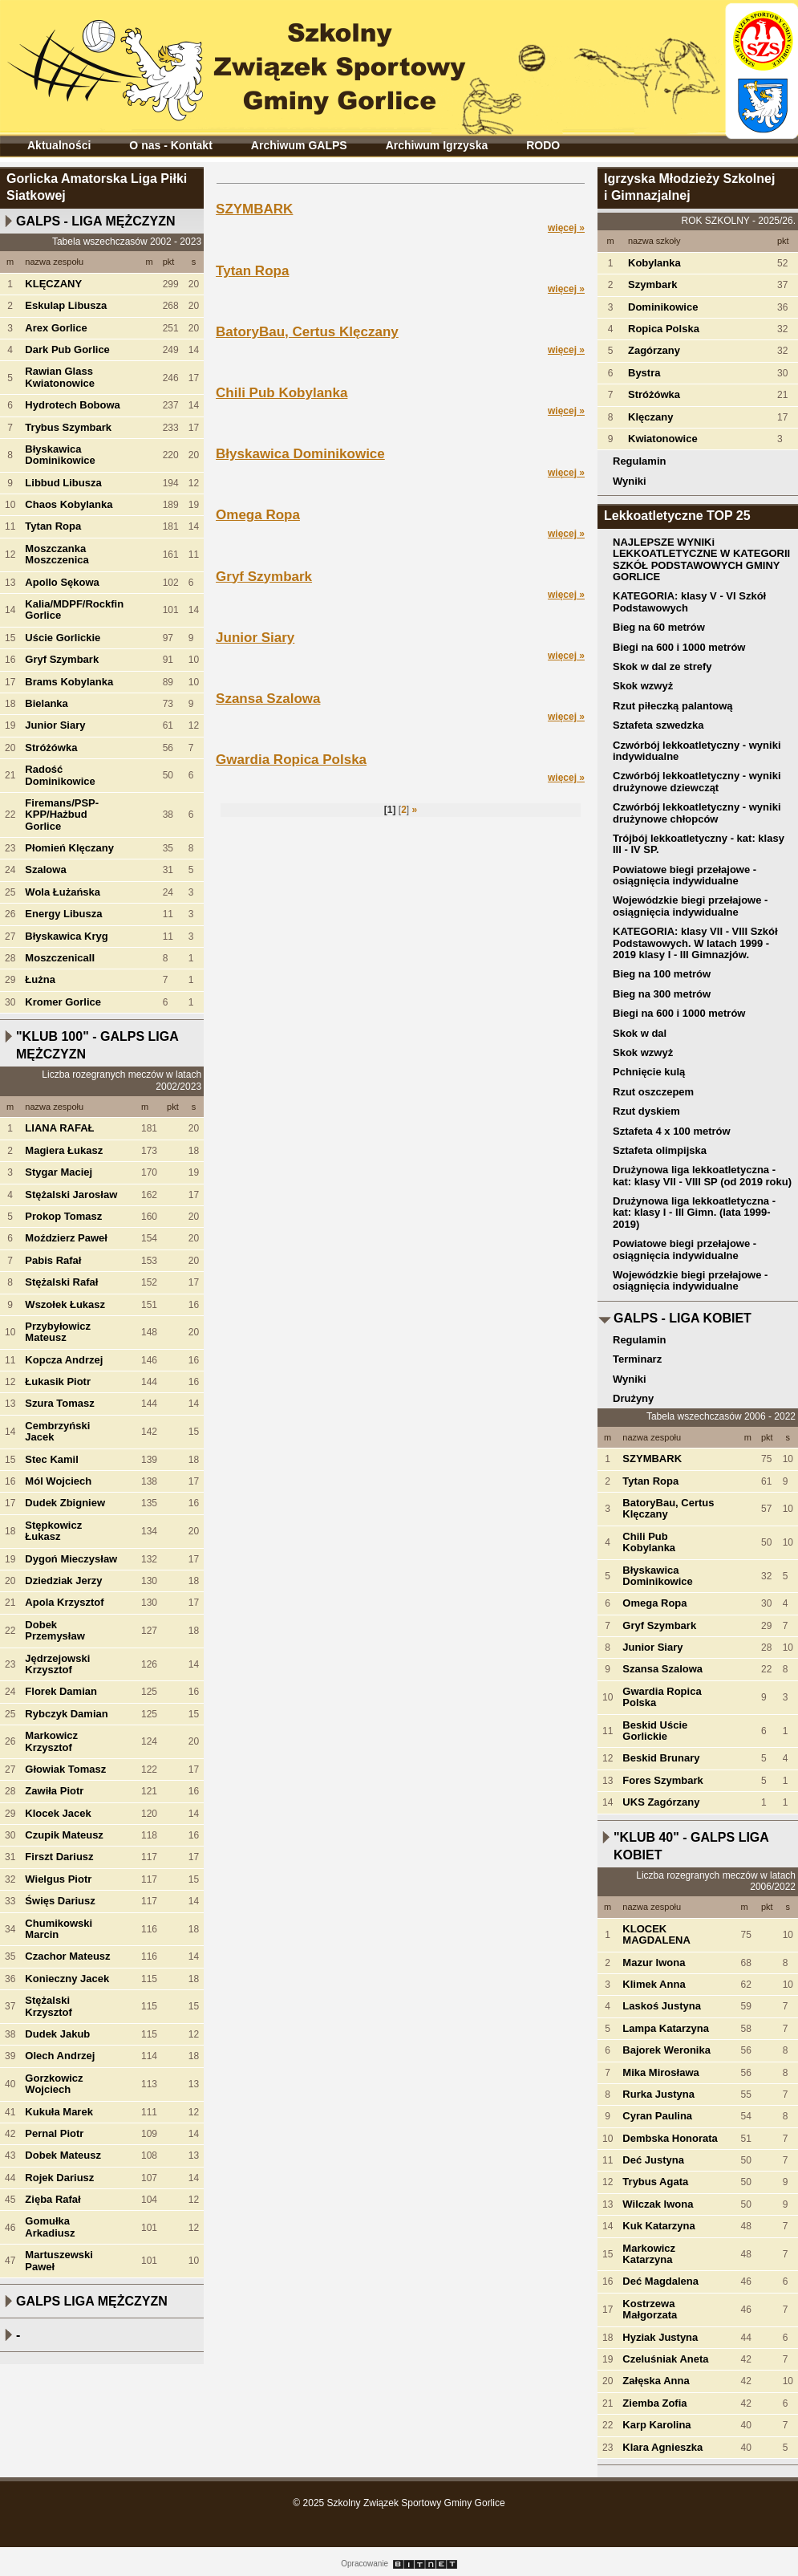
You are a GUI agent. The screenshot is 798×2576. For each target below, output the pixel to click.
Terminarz (637, 1359)
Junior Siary (55, 725)
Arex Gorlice (56, 328)
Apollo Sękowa (62, 582)
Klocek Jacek (58, 1813)
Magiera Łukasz (64, 1150)
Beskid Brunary (660, 1758)
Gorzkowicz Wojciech (54, 2083)
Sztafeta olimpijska (660, 1150)
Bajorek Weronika (666, 2050)
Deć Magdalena (660, 2281)
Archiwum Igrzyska (437, 145)
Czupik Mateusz (64, 1835)
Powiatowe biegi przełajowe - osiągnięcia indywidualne (684, 875)
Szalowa (45, 869)
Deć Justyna (653, 2160)
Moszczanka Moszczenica (56, 554)
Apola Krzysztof (64, 1602)
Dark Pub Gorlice (67, 349)
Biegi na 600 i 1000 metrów (679, 647)
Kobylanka (654, 263)
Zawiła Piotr (54, 1791)
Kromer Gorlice (63, 1002)
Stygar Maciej (58, 1172)
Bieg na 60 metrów (659, 627)
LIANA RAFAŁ (59, 1128)
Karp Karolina (656, 2425)
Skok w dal (639, 1033)
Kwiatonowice (663, 439)
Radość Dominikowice (60, 774)
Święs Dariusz (60, 1901)
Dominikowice (663, 307)
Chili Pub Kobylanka (281, 392)
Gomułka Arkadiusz (50, 2226)
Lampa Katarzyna (665, 2028)
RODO (543, 145)
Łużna (40, 979)
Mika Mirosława (660, 2072)
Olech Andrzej (60, 2056)
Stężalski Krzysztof (48, 2005)
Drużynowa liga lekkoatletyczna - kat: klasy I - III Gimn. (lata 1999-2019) (694, 1212)
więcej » (566, 228)
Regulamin (639, 461)
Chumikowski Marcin (58, 1928)
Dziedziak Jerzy (63, 1580)
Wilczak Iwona (657, 2204)
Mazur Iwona (653, 1962)
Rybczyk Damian (66, 1714)
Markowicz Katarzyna (648, 2253)
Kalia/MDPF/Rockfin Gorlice (74, 609)
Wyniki (629, 481)
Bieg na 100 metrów (662, 974)
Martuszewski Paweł (59, 2260)
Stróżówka (51, 748)
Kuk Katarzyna (658, 2226)
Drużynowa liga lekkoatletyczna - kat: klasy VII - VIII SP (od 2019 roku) (702, 1175)
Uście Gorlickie (62, 638)
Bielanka (46, 703)
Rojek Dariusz (59, 2178)
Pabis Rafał (53, 1260)
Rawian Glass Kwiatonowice (60, 376)
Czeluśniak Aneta (665, 2359)
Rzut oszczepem (653, 1092)
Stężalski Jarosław (71, 1194)
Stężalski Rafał (61, 1282)
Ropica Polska (663, 329)
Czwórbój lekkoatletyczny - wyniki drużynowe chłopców (697, 812)
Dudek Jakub (57, 2034)
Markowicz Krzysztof (51, 1741)
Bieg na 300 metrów (662, 994)
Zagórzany (654, 350)
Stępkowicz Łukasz (53, 1530)
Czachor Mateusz (67, 1956)
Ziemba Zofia (654, 2403)
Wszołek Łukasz (65, 1304)
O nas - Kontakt (170, 145)
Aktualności (59, 145)
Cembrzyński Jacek (57, 1431)
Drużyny (633, 1398)
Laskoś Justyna (661, 2006)
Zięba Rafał (52, 2199)
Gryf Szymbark (62, 659)
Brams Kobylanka (69, 682)
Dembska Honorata (669, 2138)
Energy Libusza (63, 914)
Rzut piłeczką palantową (673, 706)
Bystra (644, 373)
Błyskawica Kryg (66, 936)
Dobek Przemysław (54, 1630)
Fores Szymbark (662, 1780)
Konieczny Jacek (67, 1979)
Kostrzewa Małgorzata (649, 2309)
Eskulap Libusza (66, 305)
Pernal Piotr (54, 2133)
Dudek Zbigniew (65, 1503)
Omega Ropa (258, 514)
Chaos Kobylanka (68, 504)
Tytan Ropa (53, 526)
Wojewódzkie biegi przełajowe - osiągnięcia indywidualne (690, 905)
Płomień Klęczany (69, 848)
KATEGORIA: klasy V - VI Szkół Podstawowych (689, 601)
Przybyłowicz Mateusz (58, 1331)
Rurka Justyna (658, 2094)
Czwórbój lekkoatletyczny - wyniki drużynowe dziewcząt (697, 781)
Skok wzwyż (643, 686)
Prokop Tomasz (63, 1216)
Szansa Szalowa (268, 698)
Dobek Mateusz (63, 2155)
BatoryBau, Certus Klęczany (307, 331)
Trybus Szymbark (68, 427)
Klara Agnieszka (662, 2447)
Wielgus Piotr (58, 1879)
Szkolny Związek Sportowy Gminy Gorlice (241, 63)
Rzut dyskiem (646, 1111)
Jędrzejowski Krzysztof (57, 1664)
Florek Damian (61, 1691)
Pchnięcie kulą (649, 1072)
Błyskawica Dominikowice (60, 454)
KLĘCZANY (53, 284)
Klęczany (650, 417)
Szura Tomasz (59, 1403)
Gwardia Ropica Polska (291, 759)
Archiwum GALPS (299, 145)
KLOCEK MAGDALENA (656, 1934)
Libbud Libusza (63, 483)
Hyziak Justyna (660, 2337)
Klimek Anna (653, 1984)
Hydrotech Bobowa (72, 405)
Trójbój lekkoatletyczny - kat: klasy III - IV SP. (698, 843)
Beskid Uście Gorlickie (654, 1730)
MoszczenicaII (60, 958)
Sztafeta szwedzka (658, 725)
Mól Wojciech (58, 1481)
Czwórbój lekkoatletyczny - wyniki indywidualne (697, 750)
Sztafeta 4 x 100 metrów (672, 1131)
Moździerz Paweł (66, 1238)
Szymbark (652, 284)
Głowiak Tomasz (65, 1769)
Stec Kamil (51, 1459)
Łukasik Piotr (58, 1381)
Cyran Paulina (657, 2116)
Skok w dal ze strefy (662, 666)
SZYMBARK (254, 209)
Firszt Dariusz (59, 1857)
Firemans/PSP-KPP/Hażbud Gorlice (62, 814)
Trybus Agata (655, 2182)
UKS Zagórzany (660, 1802)
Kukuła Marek (59, 2112)
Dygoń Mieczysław (71, 1559)
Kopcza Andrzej (64, 1360)
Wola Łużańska (62, 892)
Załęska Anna (655, 2381)
